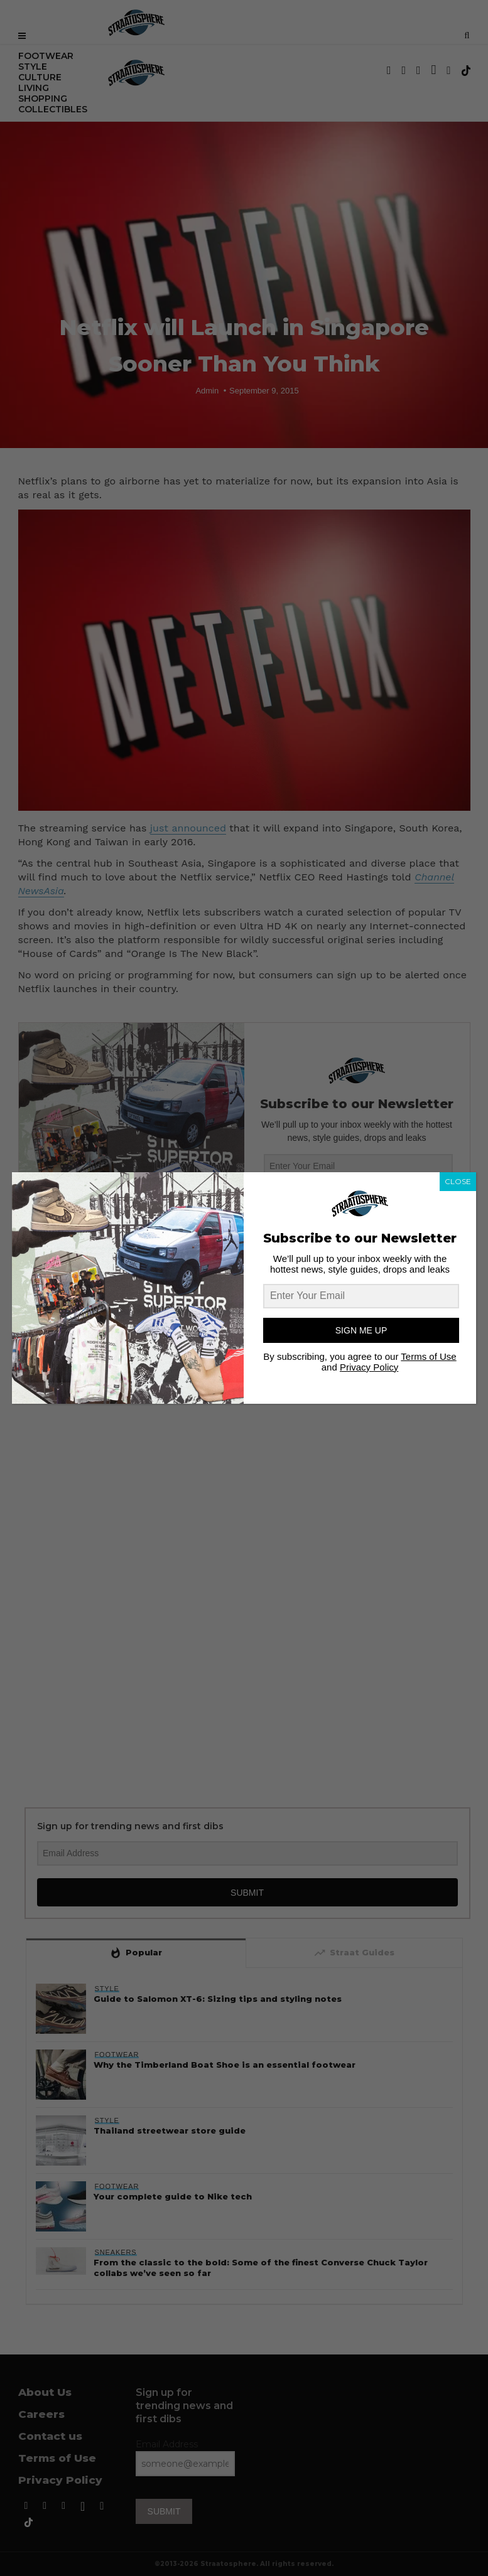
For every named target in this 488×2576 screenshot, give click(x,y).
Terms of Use (428, 1356)
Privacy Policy (369, 1367)
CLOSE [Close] (458, 1181)
